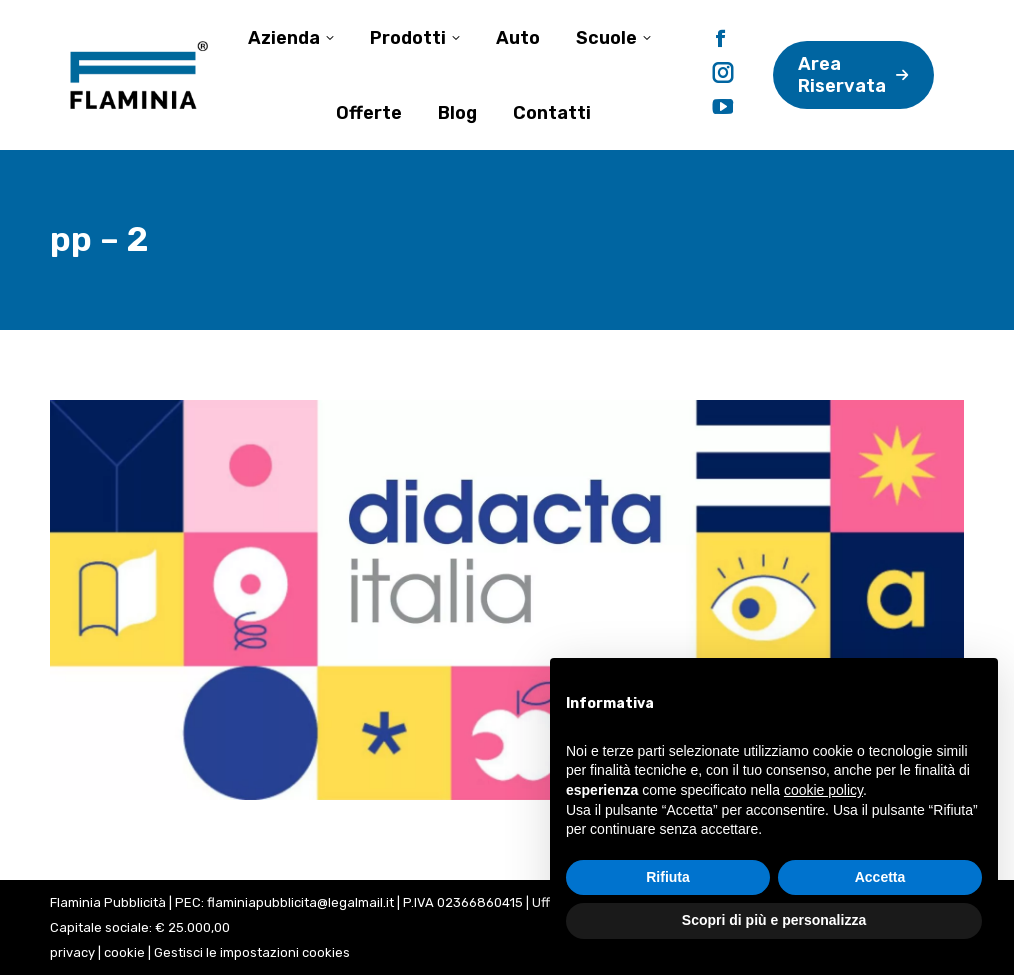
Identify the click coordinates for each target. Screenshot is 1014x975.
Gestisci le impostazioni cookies (252, 952)
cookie (124, 952)
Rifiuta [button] (668, 877)
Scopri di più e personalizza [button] (774, 920)
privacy (72, 952)
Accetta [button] (880, 877)
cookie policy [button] (823, 790)
